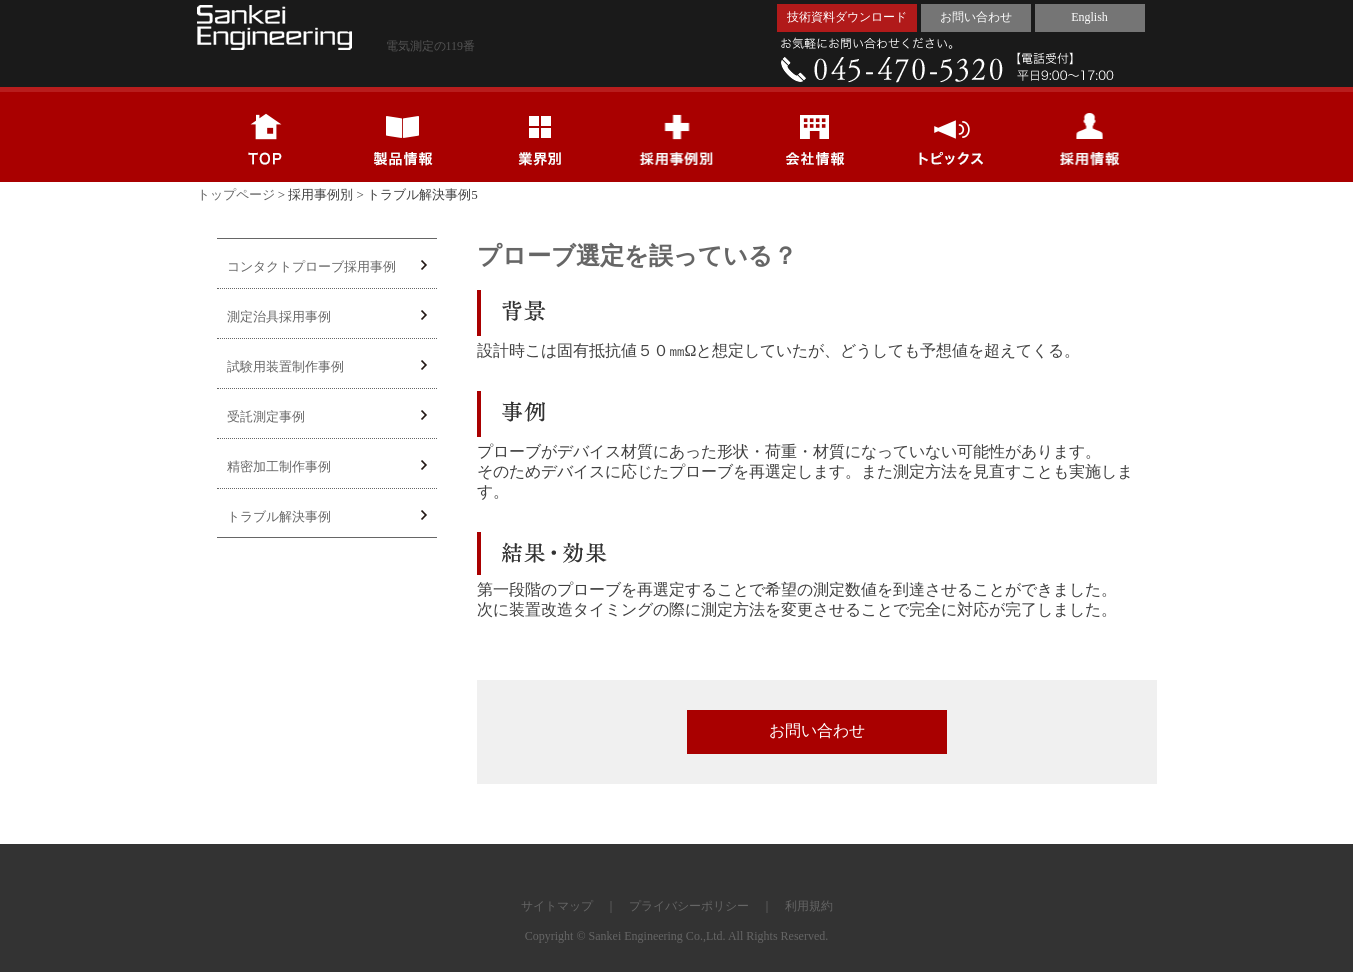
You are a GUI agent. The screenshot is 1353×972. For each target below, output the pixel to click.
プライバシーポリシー (689, 906)
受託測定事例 (327, 416)
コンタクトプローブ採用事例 (327, 266)
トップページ (236, 194)
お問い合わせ (976, 17)
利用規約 (809, 906)
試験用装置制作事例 (327, 366)
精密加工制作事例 (327, 466)
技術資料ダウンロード (847, 17)
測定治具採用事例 (327, 316)
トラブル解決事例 (327, 516)
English (1089, 17)
